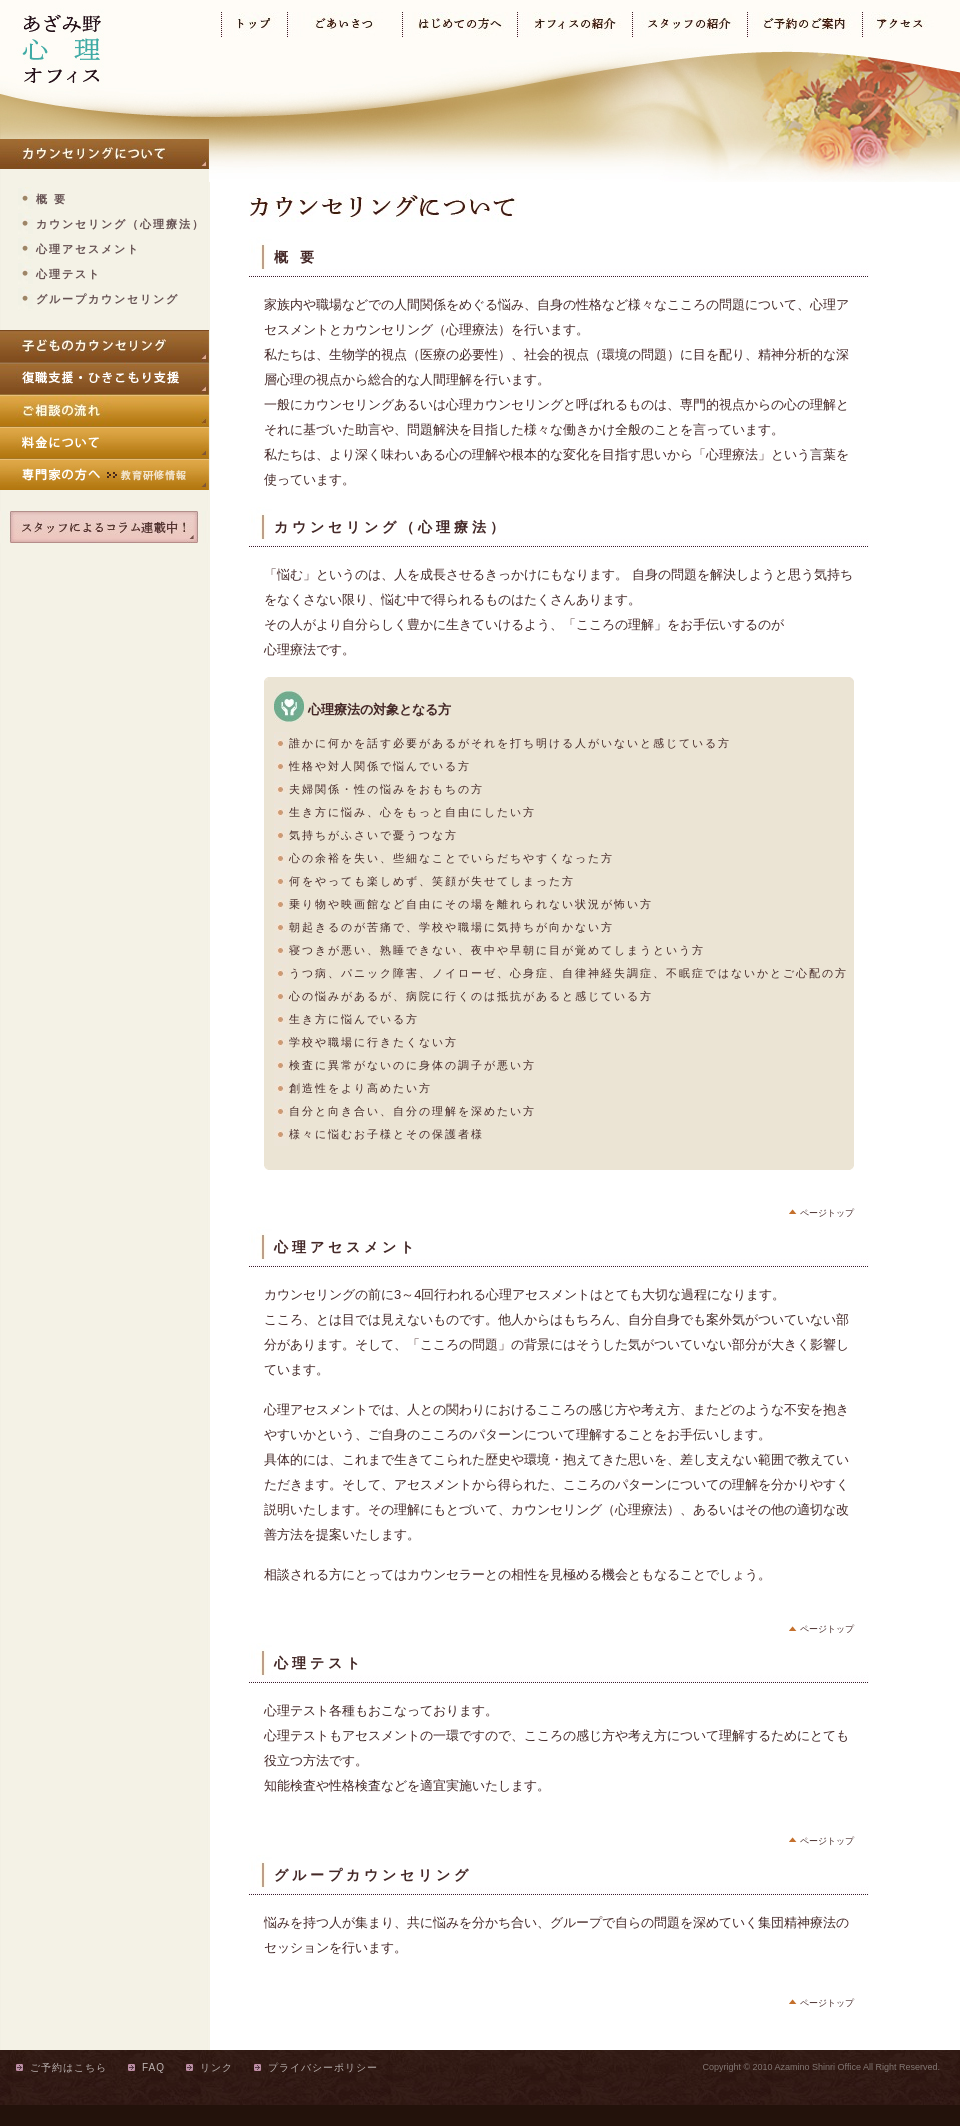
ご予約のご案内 (804, 24)
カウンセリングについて (104, 154)
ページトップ (827, 1213)
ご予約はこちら (68, 2067)
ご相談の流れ (104, 410)
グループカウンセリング (107, 299)
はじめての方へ (459, 24)
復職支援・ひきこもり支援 (104, 378)
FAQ (153, 2067)
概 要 (51, 199)
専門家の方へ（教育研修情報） (104, 474)
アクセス (899, 24)
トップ (254, 24)
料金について (104, 442)
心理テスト (68, 274)
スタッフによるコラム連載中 (104, 527)
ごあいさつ (344, 24)
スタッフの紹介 (689, 24)
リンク (216, 2067)
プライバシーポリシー (323, 2067)
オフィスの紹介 (574, 24)
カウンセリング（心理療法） (120, 224)
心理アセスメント (88, 249)
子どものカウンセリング (104, 346)
